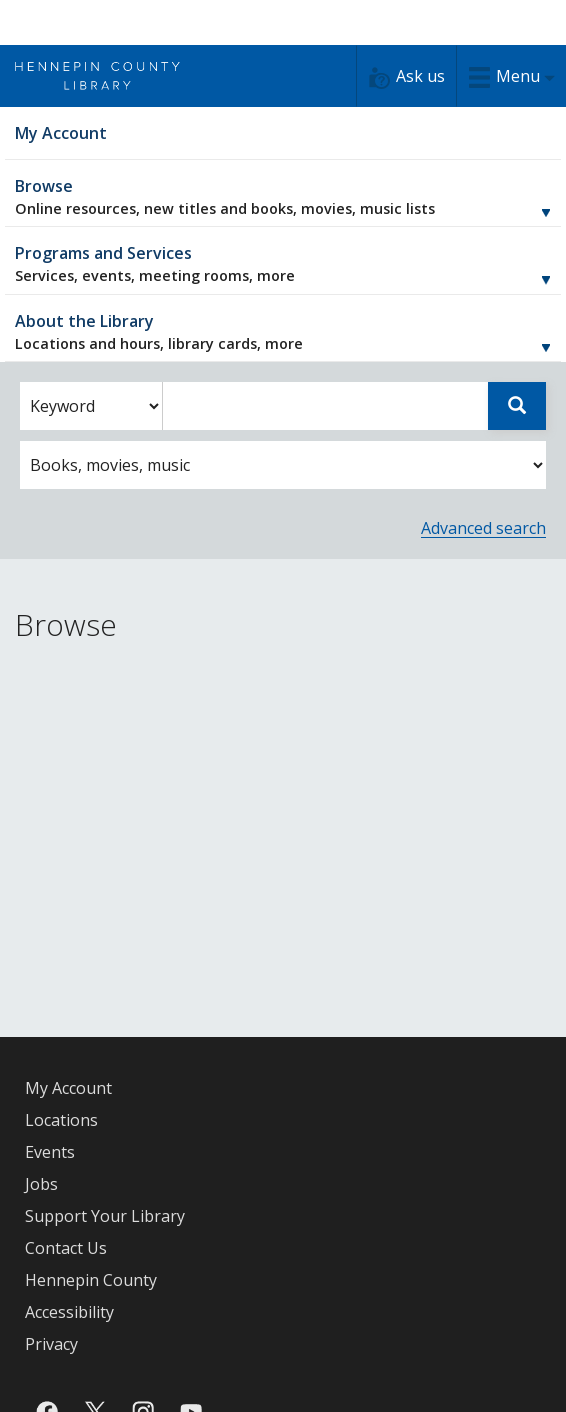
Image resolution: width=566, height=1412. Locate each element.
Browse (283, 196)
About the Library (283, 331)
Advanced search (483, 528)
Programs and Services (283, 263)
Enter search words (162, 382)
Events (50, 1152)
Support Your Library (105, 1216)
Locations (61, 1120)
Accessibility (69, 1312)
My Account (68, 1088)
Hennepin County (91, 1280)
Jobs (41, 1184)
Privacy (51, 1344)
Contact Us (66, 1248)
